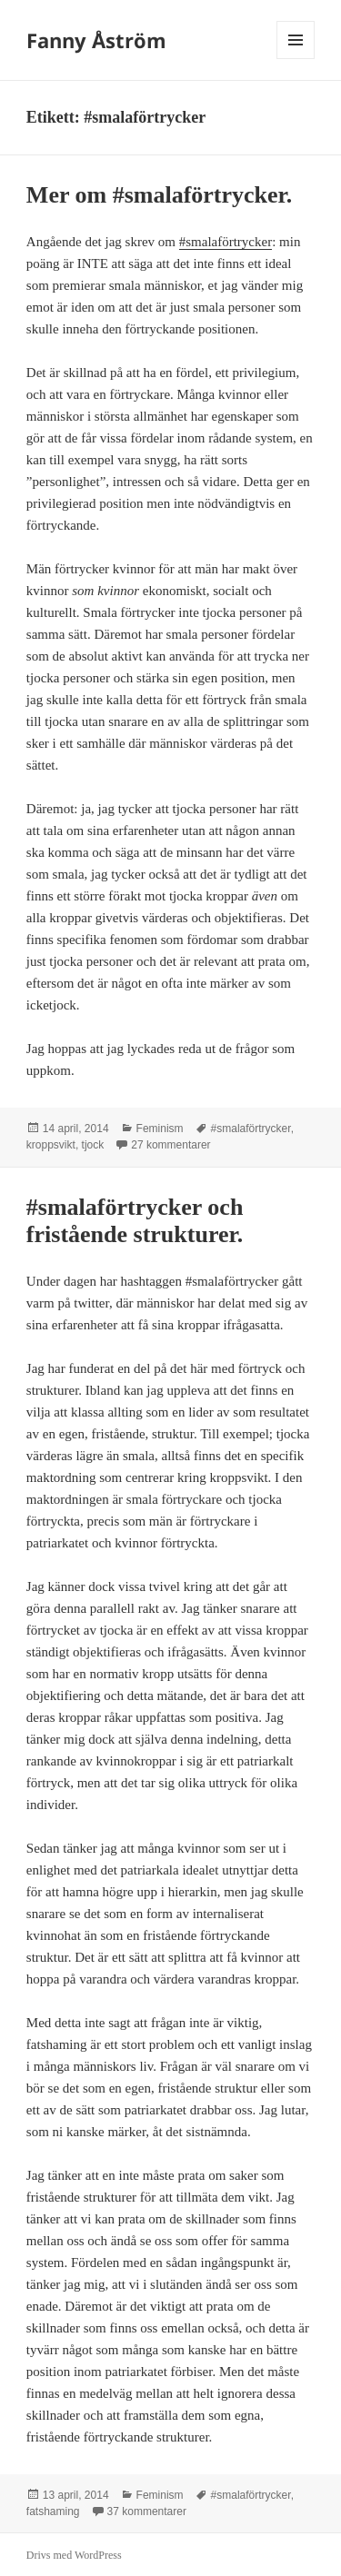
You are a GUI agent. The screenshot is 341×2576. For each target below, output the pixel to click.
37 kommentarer (146, 2511)
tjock (93, 1145)
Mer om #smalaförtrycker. (159, 195)
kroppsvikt (50, 1145)
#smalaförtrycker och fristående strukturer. (135, 1221)
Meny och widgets (296, 58)
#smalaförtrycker (225, 241)
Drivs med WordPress (74, 2555)
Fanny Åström (96, 40)
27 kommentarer (170, 1145)
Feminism (160, 1128)
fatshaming (53, 2511)
